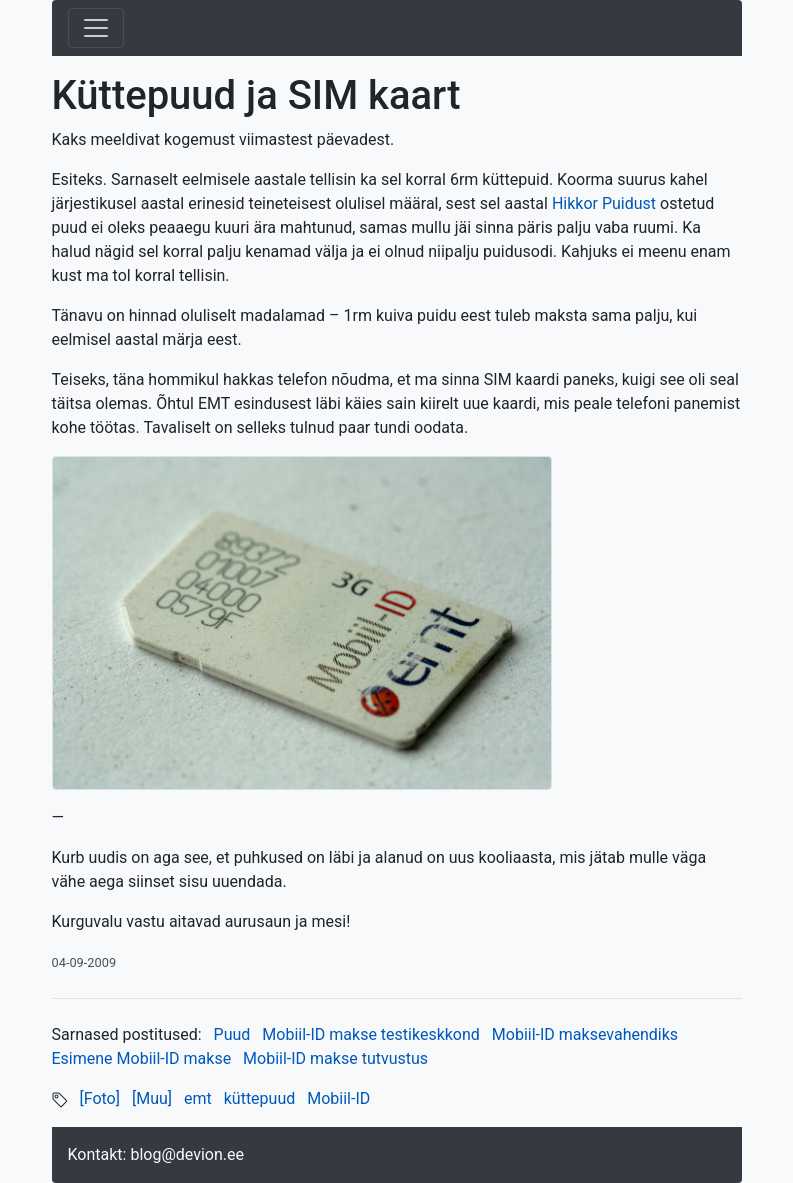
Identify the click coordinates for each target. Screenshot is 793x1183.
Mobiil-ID (338, 1098)
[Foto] (99, 1098)
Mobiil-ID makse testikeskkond (371, 1034)
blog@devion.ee (187, 1154)
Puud (232, 1034)
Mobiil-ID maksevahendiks (585, 1034)
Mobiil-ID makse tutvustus (335, 1058)
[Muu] (152, 1098)
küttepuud (260, 1098)
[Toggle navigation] (96, 28)
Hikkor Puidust (604, 203)
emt (198, 1098)
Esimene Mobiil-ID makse (142, 1058)
